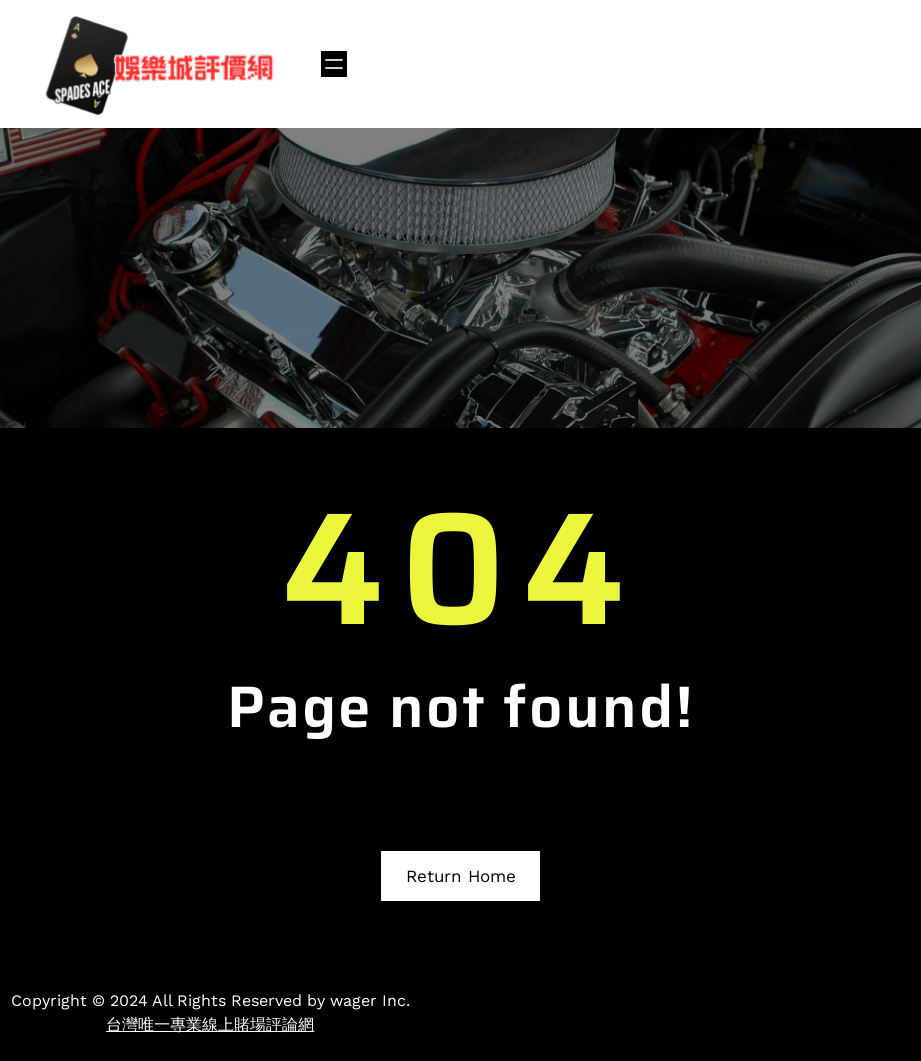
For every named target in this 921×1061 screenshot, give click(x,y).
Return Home (461, 876)
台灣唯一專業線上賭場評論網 (210, 1024)
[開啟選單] (334, 64)
